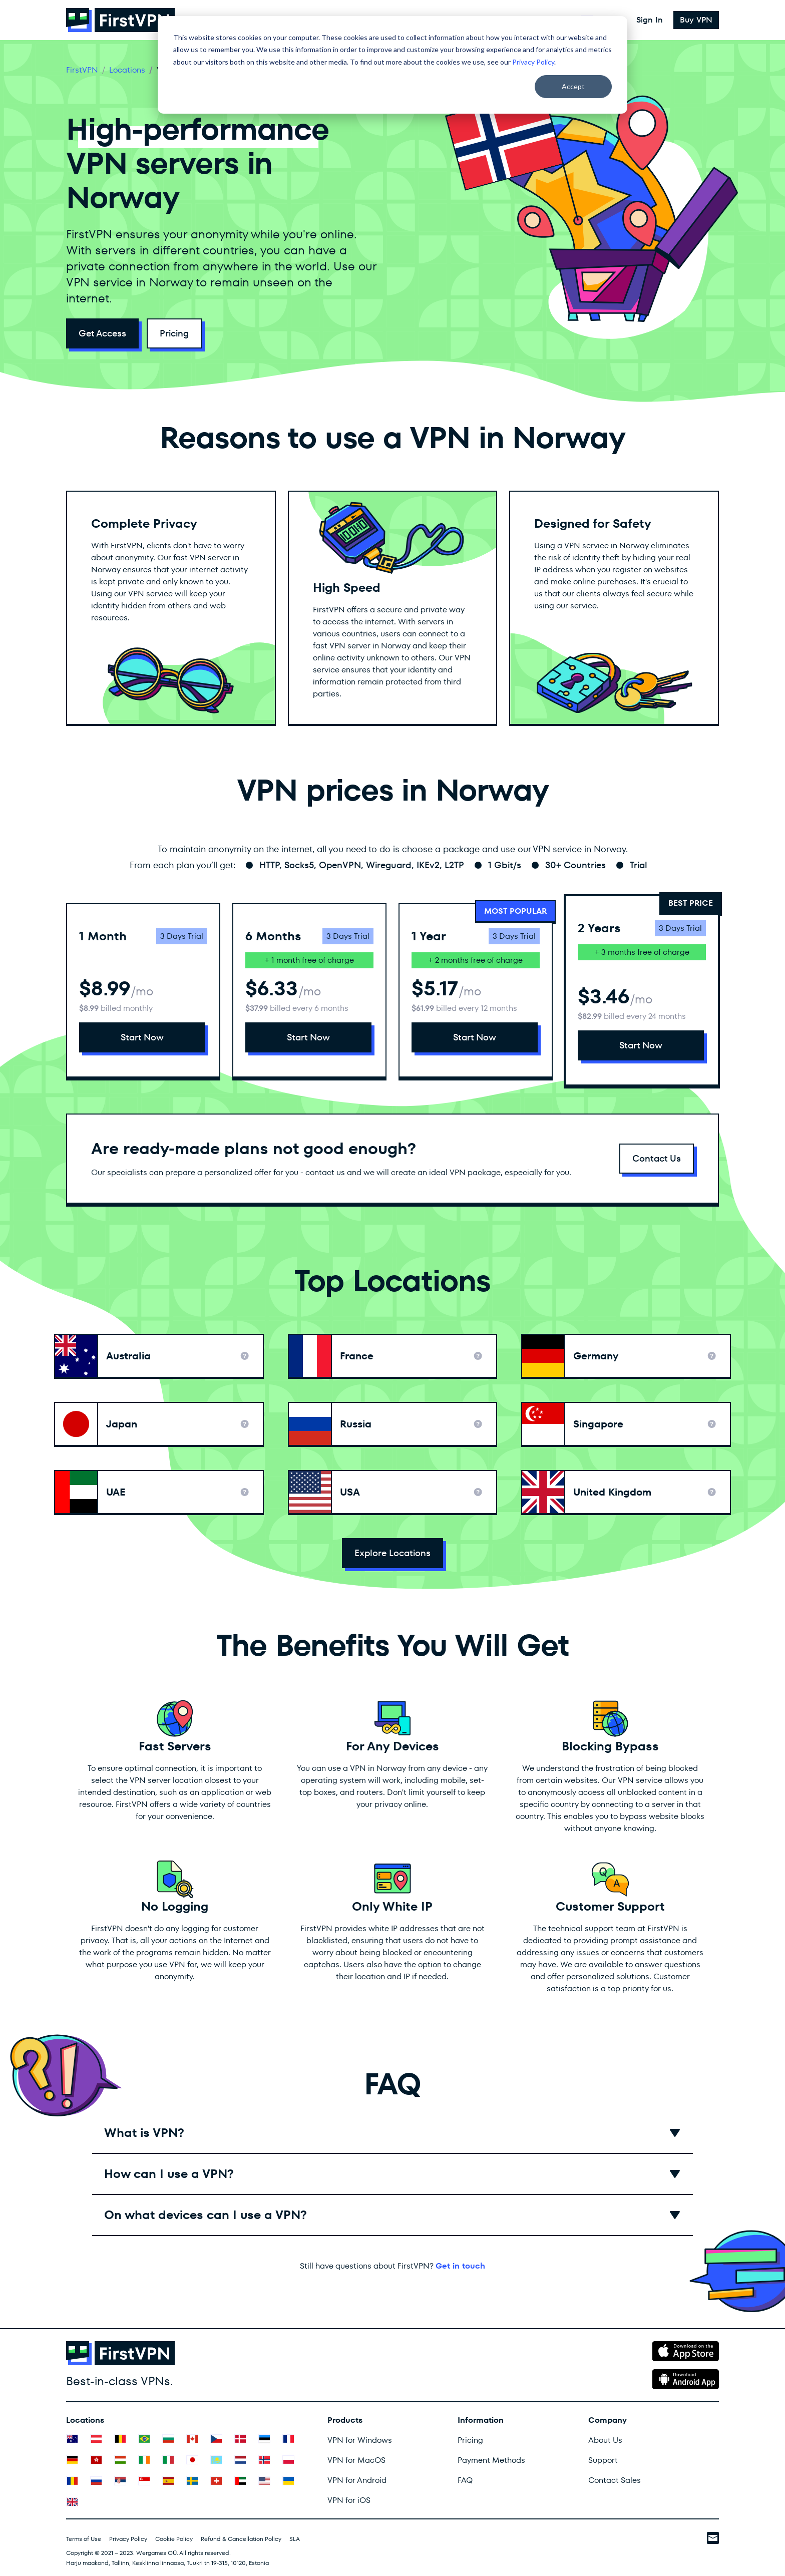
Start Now (142, 1037)
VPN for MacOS (356, 2460)
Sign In (649, 20)
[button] (392, 2133)
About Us (605, 2440)
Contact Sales (614, 2480)
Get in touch (460, 2266)
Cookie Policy (174, 2538)
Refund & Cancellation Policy (241, 2538)
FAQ (465, 2480)
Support (603, 2460)
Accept (573, 86)
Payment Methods (491, 2460)
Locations (127, 70)
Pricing (174, 333)
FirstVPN (82, 70)
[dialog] (392, 65)
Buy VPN (696, 20)
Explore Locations (392, 1553)
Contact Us (656, 1158)
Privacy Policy (533, 62)
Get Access (102, 333)
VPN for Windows (359, 2440)
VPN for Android (356, 2480)
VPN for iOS (348, 2500)
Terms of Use (83, 2538)
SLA (294, 2538)
